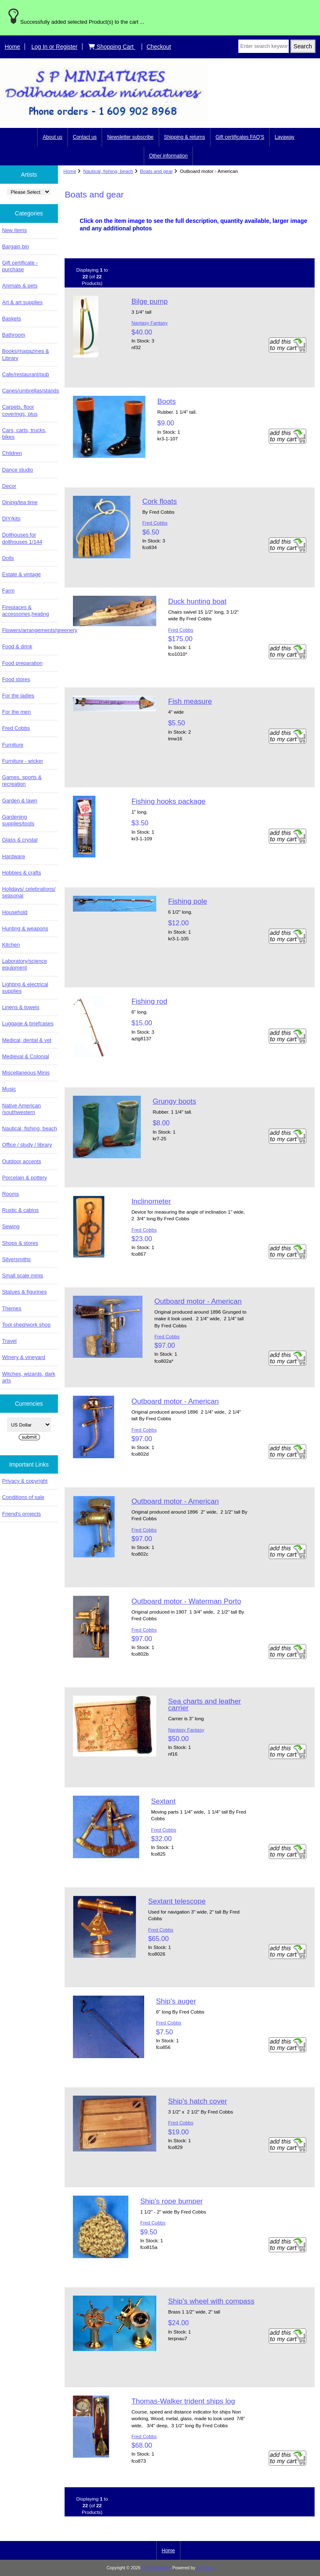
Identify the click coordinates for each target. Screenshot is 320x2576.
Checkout (159, 46)
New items (14, 230)
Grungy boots (174, 1101)
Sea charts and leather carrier (204, 1704)
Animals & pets (20, 285)
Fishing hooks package (168, 801)
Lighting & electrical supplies (25, 987)
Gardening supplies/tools (18, 820)
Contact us (85, 137)
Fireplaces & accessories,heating (25, 610)
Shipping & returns (184, 137)
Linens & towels (20, 1007)
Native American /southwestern (21, 1108)
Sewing (11, 1226)
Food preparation (22, 663)
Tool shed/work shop (26, 1325)
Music (9, 1089)
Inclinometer (151, 1201)
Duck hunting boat (197, 601)
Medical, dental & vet (26, 1040)
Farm (8, 590)
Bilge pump (149, 301)
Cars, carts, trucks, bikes (24, 433)
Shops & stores (20, 1243)
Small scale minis (22, 1275)
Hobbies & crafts (21, 872)
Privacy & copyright (25, 1481)
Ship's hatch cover (197, 2101)
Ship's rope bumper (171, 2201)
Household (15, 912)
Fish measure (190, 701)
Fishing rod (149, 1001)
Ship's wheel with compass (211, 2301)
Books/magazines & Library (25, 354)
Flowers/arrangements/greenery (30, 630)
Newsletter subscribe (130, 137)
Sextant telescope (176, 1901)
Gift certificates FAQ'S (239, 137)
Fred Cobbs (16, 728)
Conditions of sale (23, 1497)
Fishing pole (187, 901)
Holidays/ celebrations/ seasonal (28, 892)
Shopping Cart (111, 46)
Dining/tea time (20, 502)
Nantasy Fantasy (149, 322)
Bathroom (13, 335)
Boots (166, 401)
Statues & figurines (24, 1292)
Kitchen (11, 945)
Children (12, 453)
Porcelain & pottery (24, 1177)
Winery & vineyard (23, 1357)
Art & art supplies (22, 302)
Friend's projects (21, 1514)
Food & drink (17, 646)
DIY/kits (11, 518)
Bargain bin (15, 246)
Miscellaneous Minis (26, 1072)
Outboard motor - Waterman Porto (186, 1601)
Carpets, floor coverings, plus (20, 410)
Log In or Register (54, 46)
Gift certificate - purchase (20, 266)
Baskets (11, 318)
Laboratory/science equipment (24, 964)
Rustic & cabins (20, 1210)
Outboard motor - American (198, 1301)
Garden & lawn (19, 800)
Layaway (284, 137)
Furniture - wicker (22, 761)
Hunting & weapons (25, 928)
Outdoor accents (21, 1161)
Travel (9, 1341)
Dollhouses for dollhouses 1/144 (22, 538)
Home (12, 46)
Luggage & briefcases (27, 1023)
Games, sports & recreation (22, 780)
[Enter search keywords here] (263, 46)
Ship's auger (176, 2001)
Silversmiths (16, 1259)
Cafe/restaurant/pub (25, 374)
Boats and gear (156, 171)
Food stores (16, 679)
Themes (11, 1308)
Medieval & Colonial (25, 1056)
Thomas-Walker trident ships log (183, 2401)
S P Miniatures (156, 2568)
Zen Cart (205, 2568)
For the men (16, 712)
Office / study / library (27, 1145)
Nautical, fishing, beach (108, 171)
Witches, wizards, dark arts (28, 1377)
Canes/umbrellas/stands (30, 390)
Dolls (8, 558)
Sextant (163, 1801)
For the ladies (18, 695)
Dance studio (17, 470)
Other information (168, 156)
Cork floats (159, 501)
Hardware (13, 856)
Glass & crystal (20, 840)
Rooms (10, 1194)
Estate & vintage (21, 574)
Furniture (12, 745)
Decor (9, 486)
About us (52, 137)
